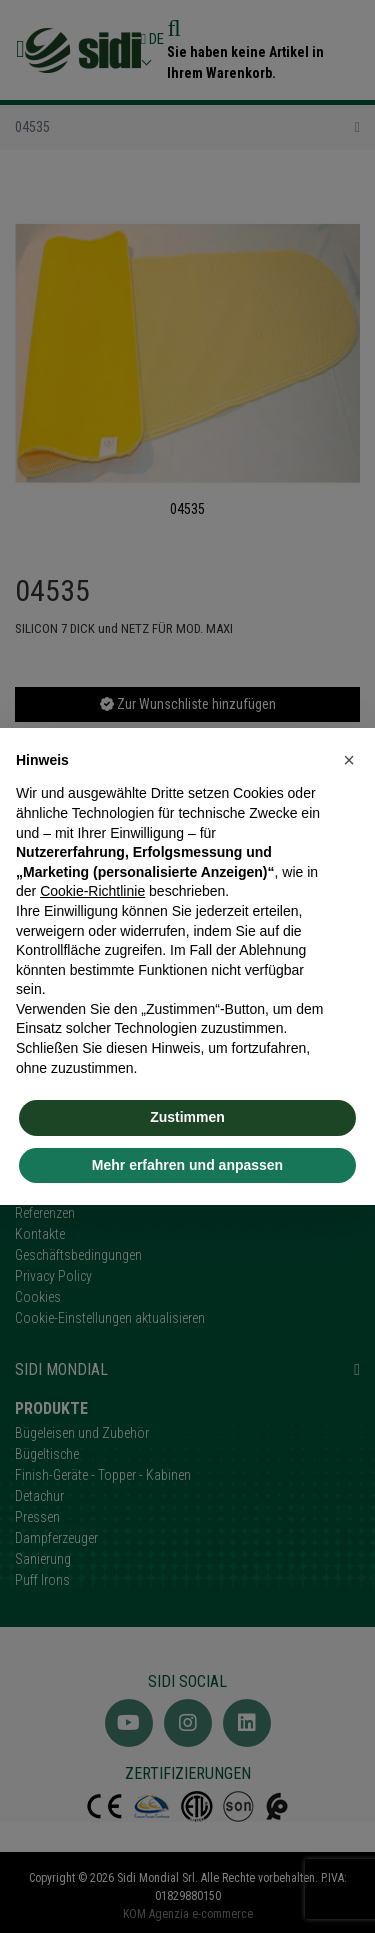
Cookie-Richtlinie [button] (92, 891)
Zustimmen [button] (187, 1117)
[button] (349, 760)
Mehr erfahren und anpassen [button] (187, 1165)
